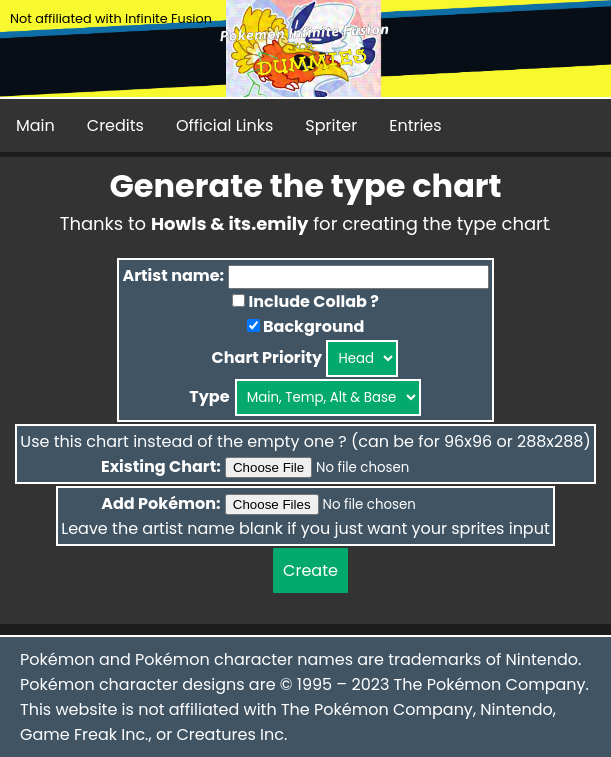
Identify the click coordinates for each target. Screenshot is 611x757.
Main (35, 125)
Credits (115, 125)
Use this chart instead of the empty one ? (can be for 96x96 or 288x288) (305, 441)
